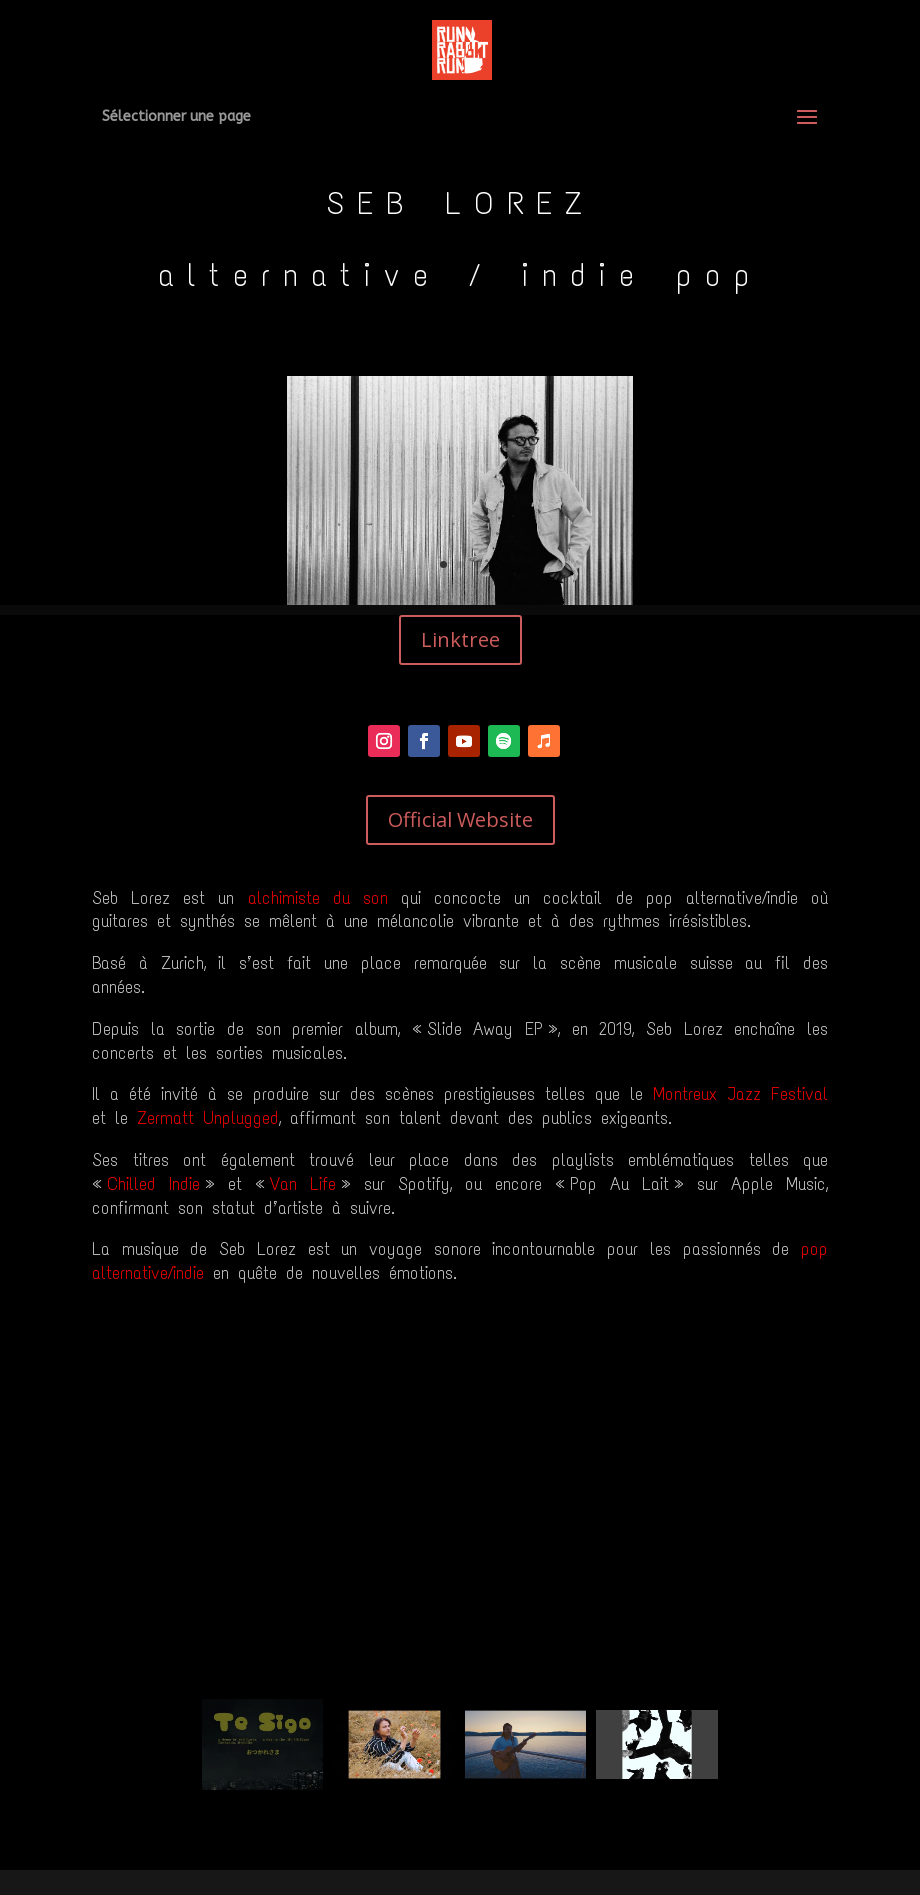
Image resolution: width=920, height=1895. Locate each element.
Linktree (460, 639)
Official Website (460, 819)
